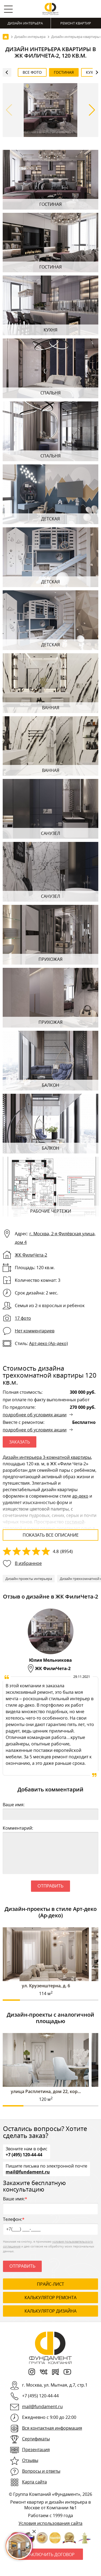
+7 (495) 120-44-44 (24, 2154)
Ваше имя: (14, 1805)
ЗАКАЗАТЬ (19, 1442)
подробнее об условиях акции (35, 1415)
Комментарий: (18, 1828)
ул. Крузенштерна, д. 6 (46, 1986)
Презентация (36, 2450)
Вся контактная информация (52, 2428)
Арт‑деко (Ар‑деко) (48, 1343)
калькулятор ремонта (50, 2297)
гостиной (74, 1522)
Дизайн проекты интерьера (28, 1578)
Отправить (50, 1886)
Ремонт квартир (75, 23)
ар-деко (80, 1496)
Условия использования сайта (50, 2523)
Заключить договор (51, 2554)
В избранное (28, 1563)
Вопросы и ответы (41, 2471)
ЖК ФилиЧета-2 (31, 1255)
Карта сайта (34, 2482)
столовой (12, 1528)
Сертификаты (36, 2439)
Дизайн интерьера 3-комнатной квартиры (47, 1457)
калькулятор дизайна (50, 2311)
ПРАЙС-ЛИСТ (50, 2284)
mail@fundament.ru (28, 2171)
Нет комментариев (34, 1331)
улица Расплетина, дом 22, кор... (46, 2091)
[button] (92, 110)
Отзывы (30, 2460)
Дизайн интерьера (25, 23)
